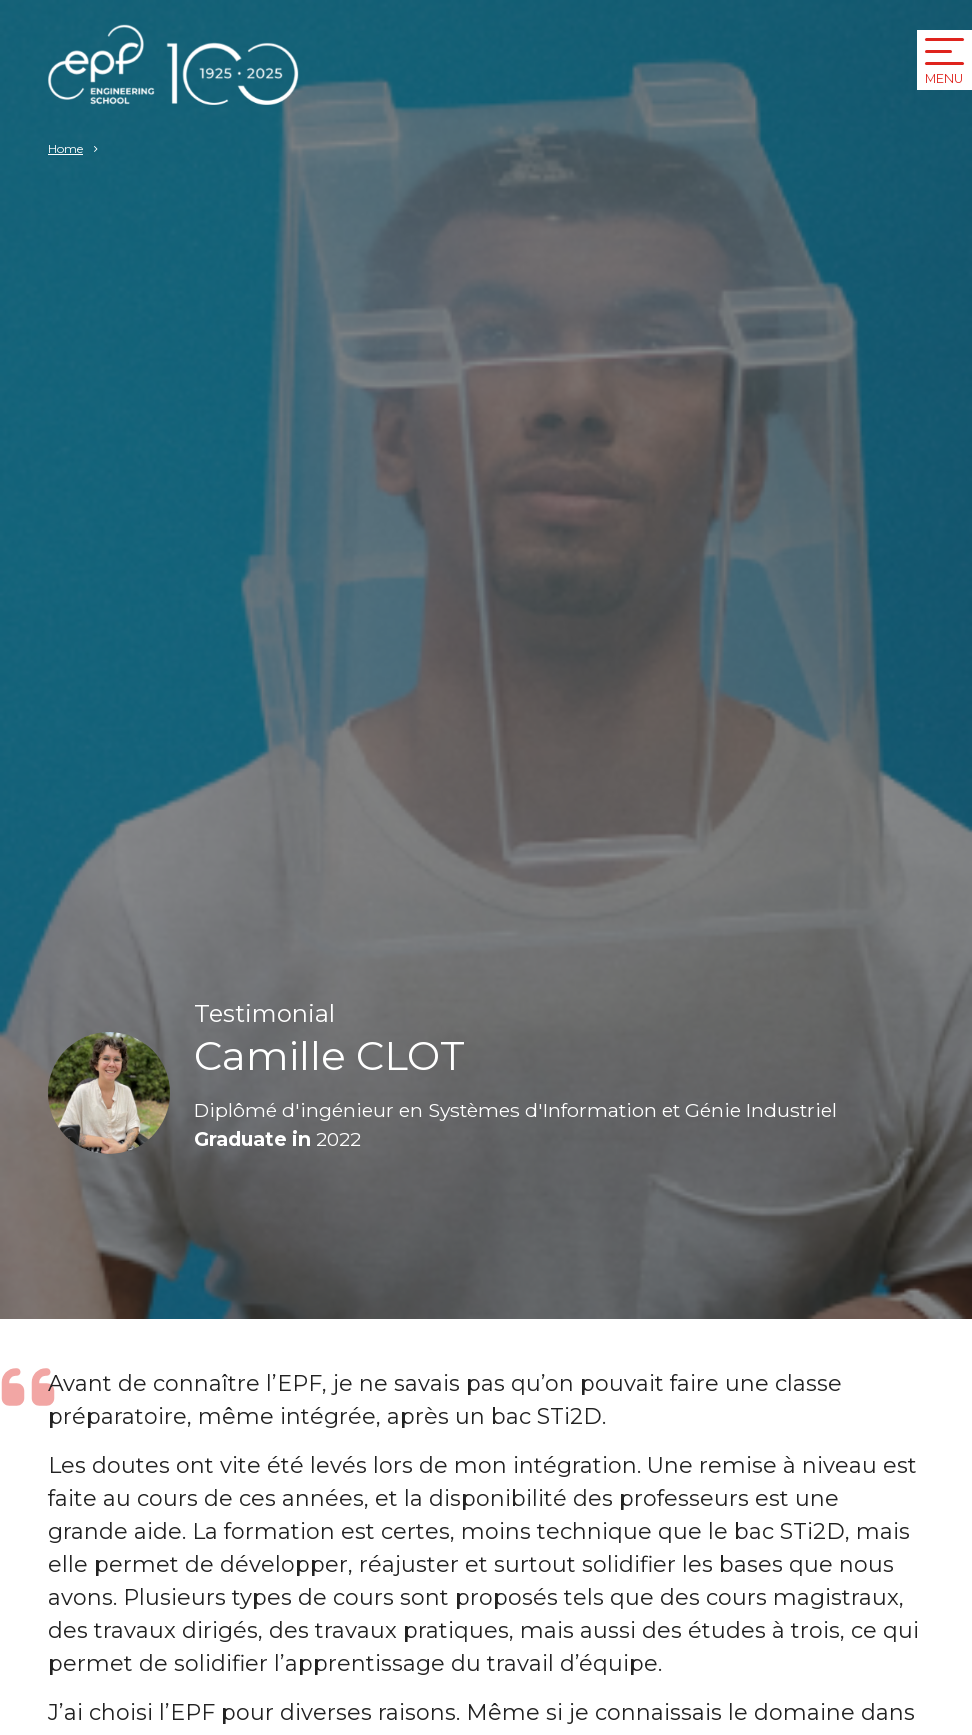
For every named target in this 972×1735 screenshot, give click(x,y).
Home (65, 148)
